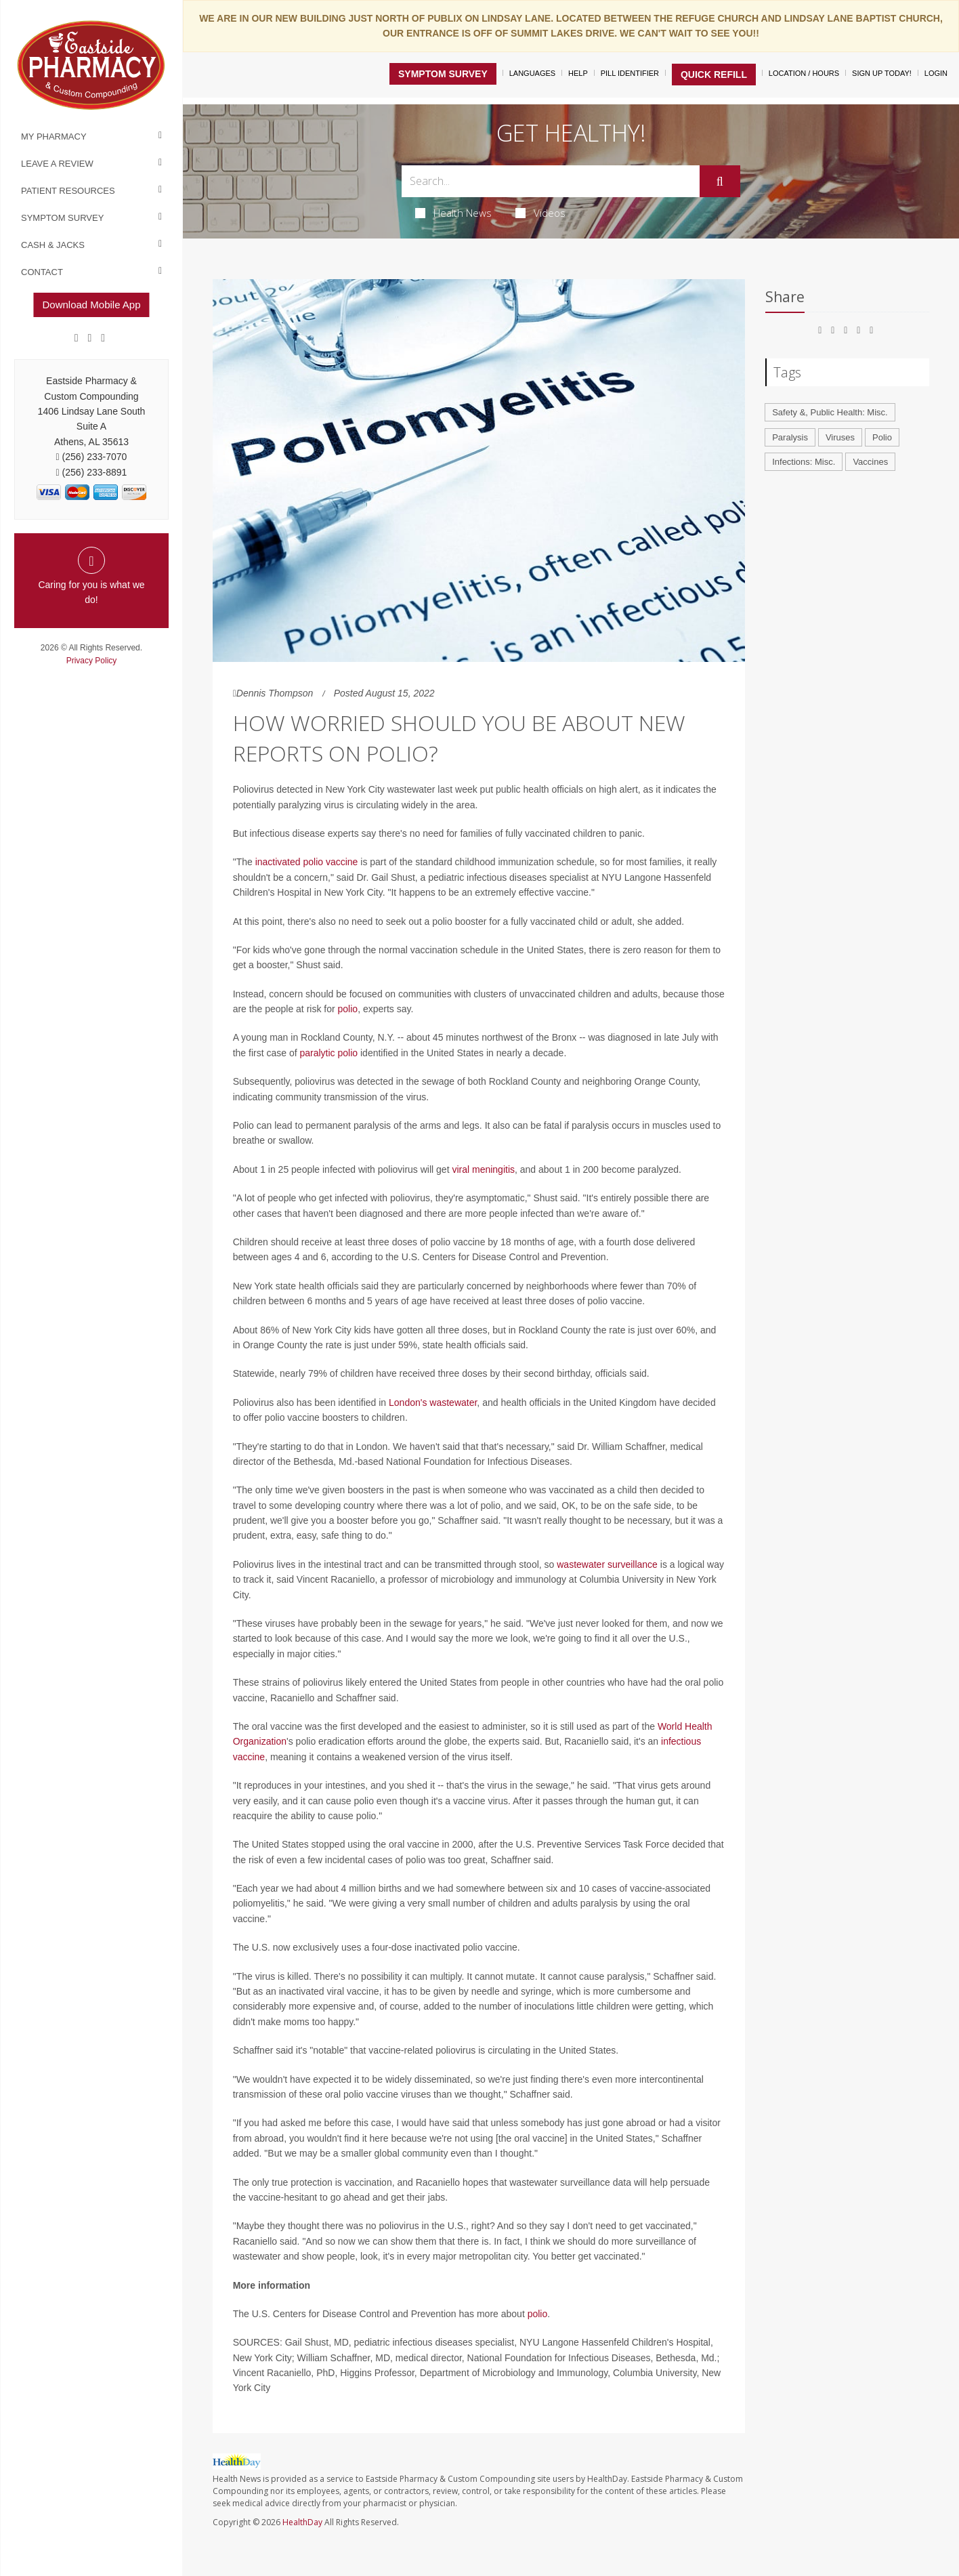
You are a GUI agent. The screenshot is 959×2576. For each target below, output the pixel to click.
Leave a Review (57, 164)
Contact (42, 272)
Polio (882, 437)
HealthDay (302, 2522)
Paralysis (790, 437)
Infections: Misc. (803, 462)
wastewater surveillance (607, 1564)
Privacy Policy (91, 660)
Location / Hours (804, 73)
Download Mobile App (91, 304)
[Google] (90, 338)
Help (578, 73)
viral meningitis (483, 1169)
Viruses (840, 437)
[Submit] (720, 181)
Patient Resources (68, 191)
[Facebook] (76, 338)
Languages (532, 73)
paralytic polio (328, 1052)
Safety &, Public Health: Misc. (830, 412)
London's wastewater (433, 1402)
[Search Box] (550, 181)
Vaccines (870, 462)
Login (935, 73)
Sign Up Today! (882, 73)
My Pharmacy (54, 136)
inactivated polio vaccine (306, 861)
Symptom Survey (62, 218)
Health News (453, 213)
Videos (540, 213)
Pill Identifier (630, 73)
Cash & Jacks (53, 245)
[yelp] (103, 338)
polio (348, 1008)
